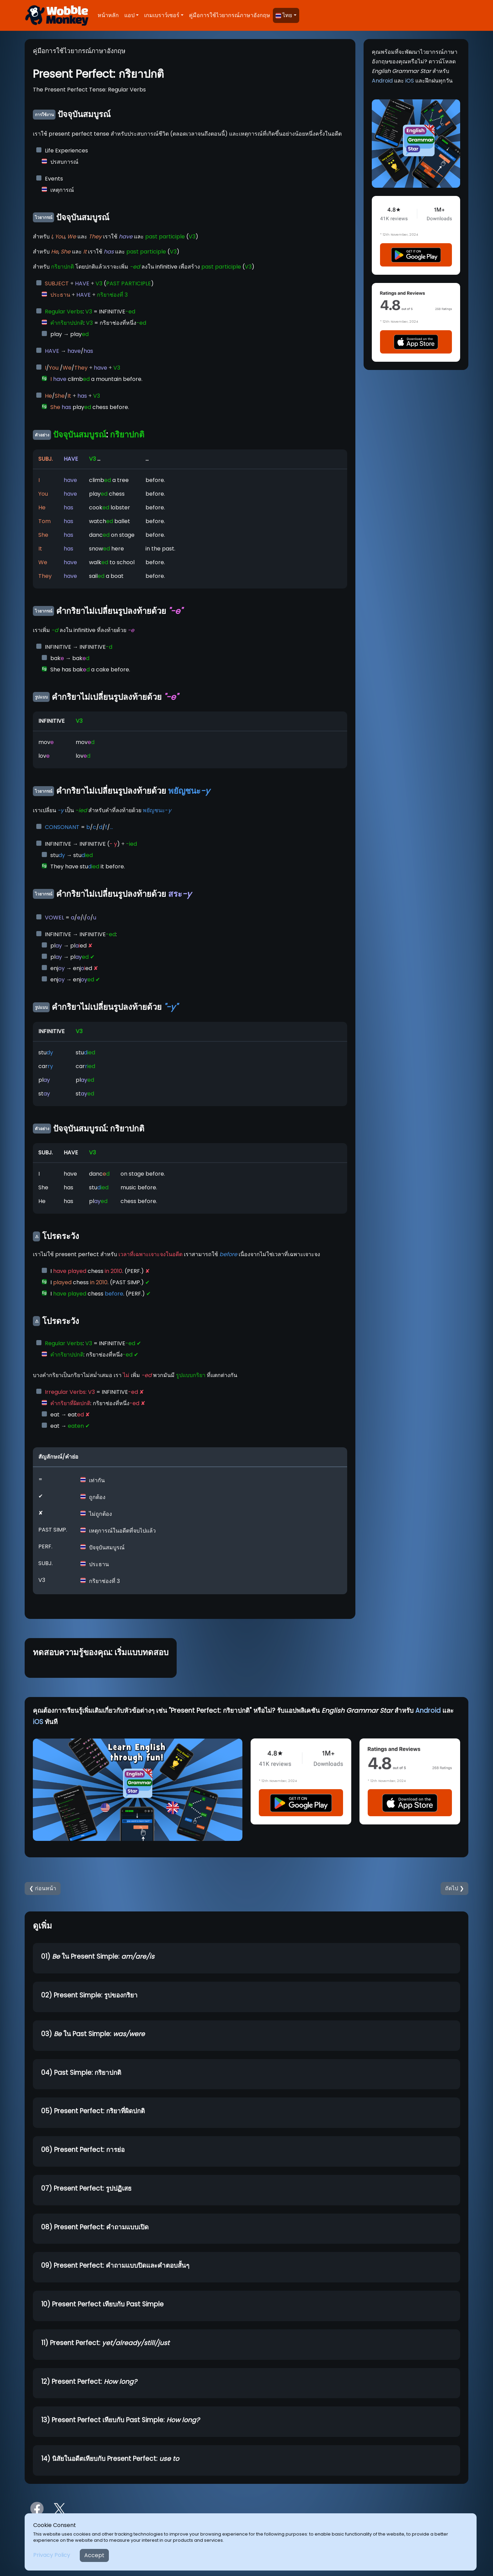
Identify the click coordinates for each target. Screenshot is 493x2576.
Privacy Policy (51, 2555)
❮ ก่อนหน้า (42, 1888)
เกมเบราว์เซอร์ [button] (161, 15)
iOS (409, 81)
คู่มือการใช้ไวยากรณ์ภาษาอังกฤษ (229, 15)
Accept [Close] (94, 2555)
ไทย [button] (284, 15)
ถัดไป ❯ (454, 1888)
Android (382, 81)
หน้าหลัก (108, 15)
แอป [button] (129, 15)
